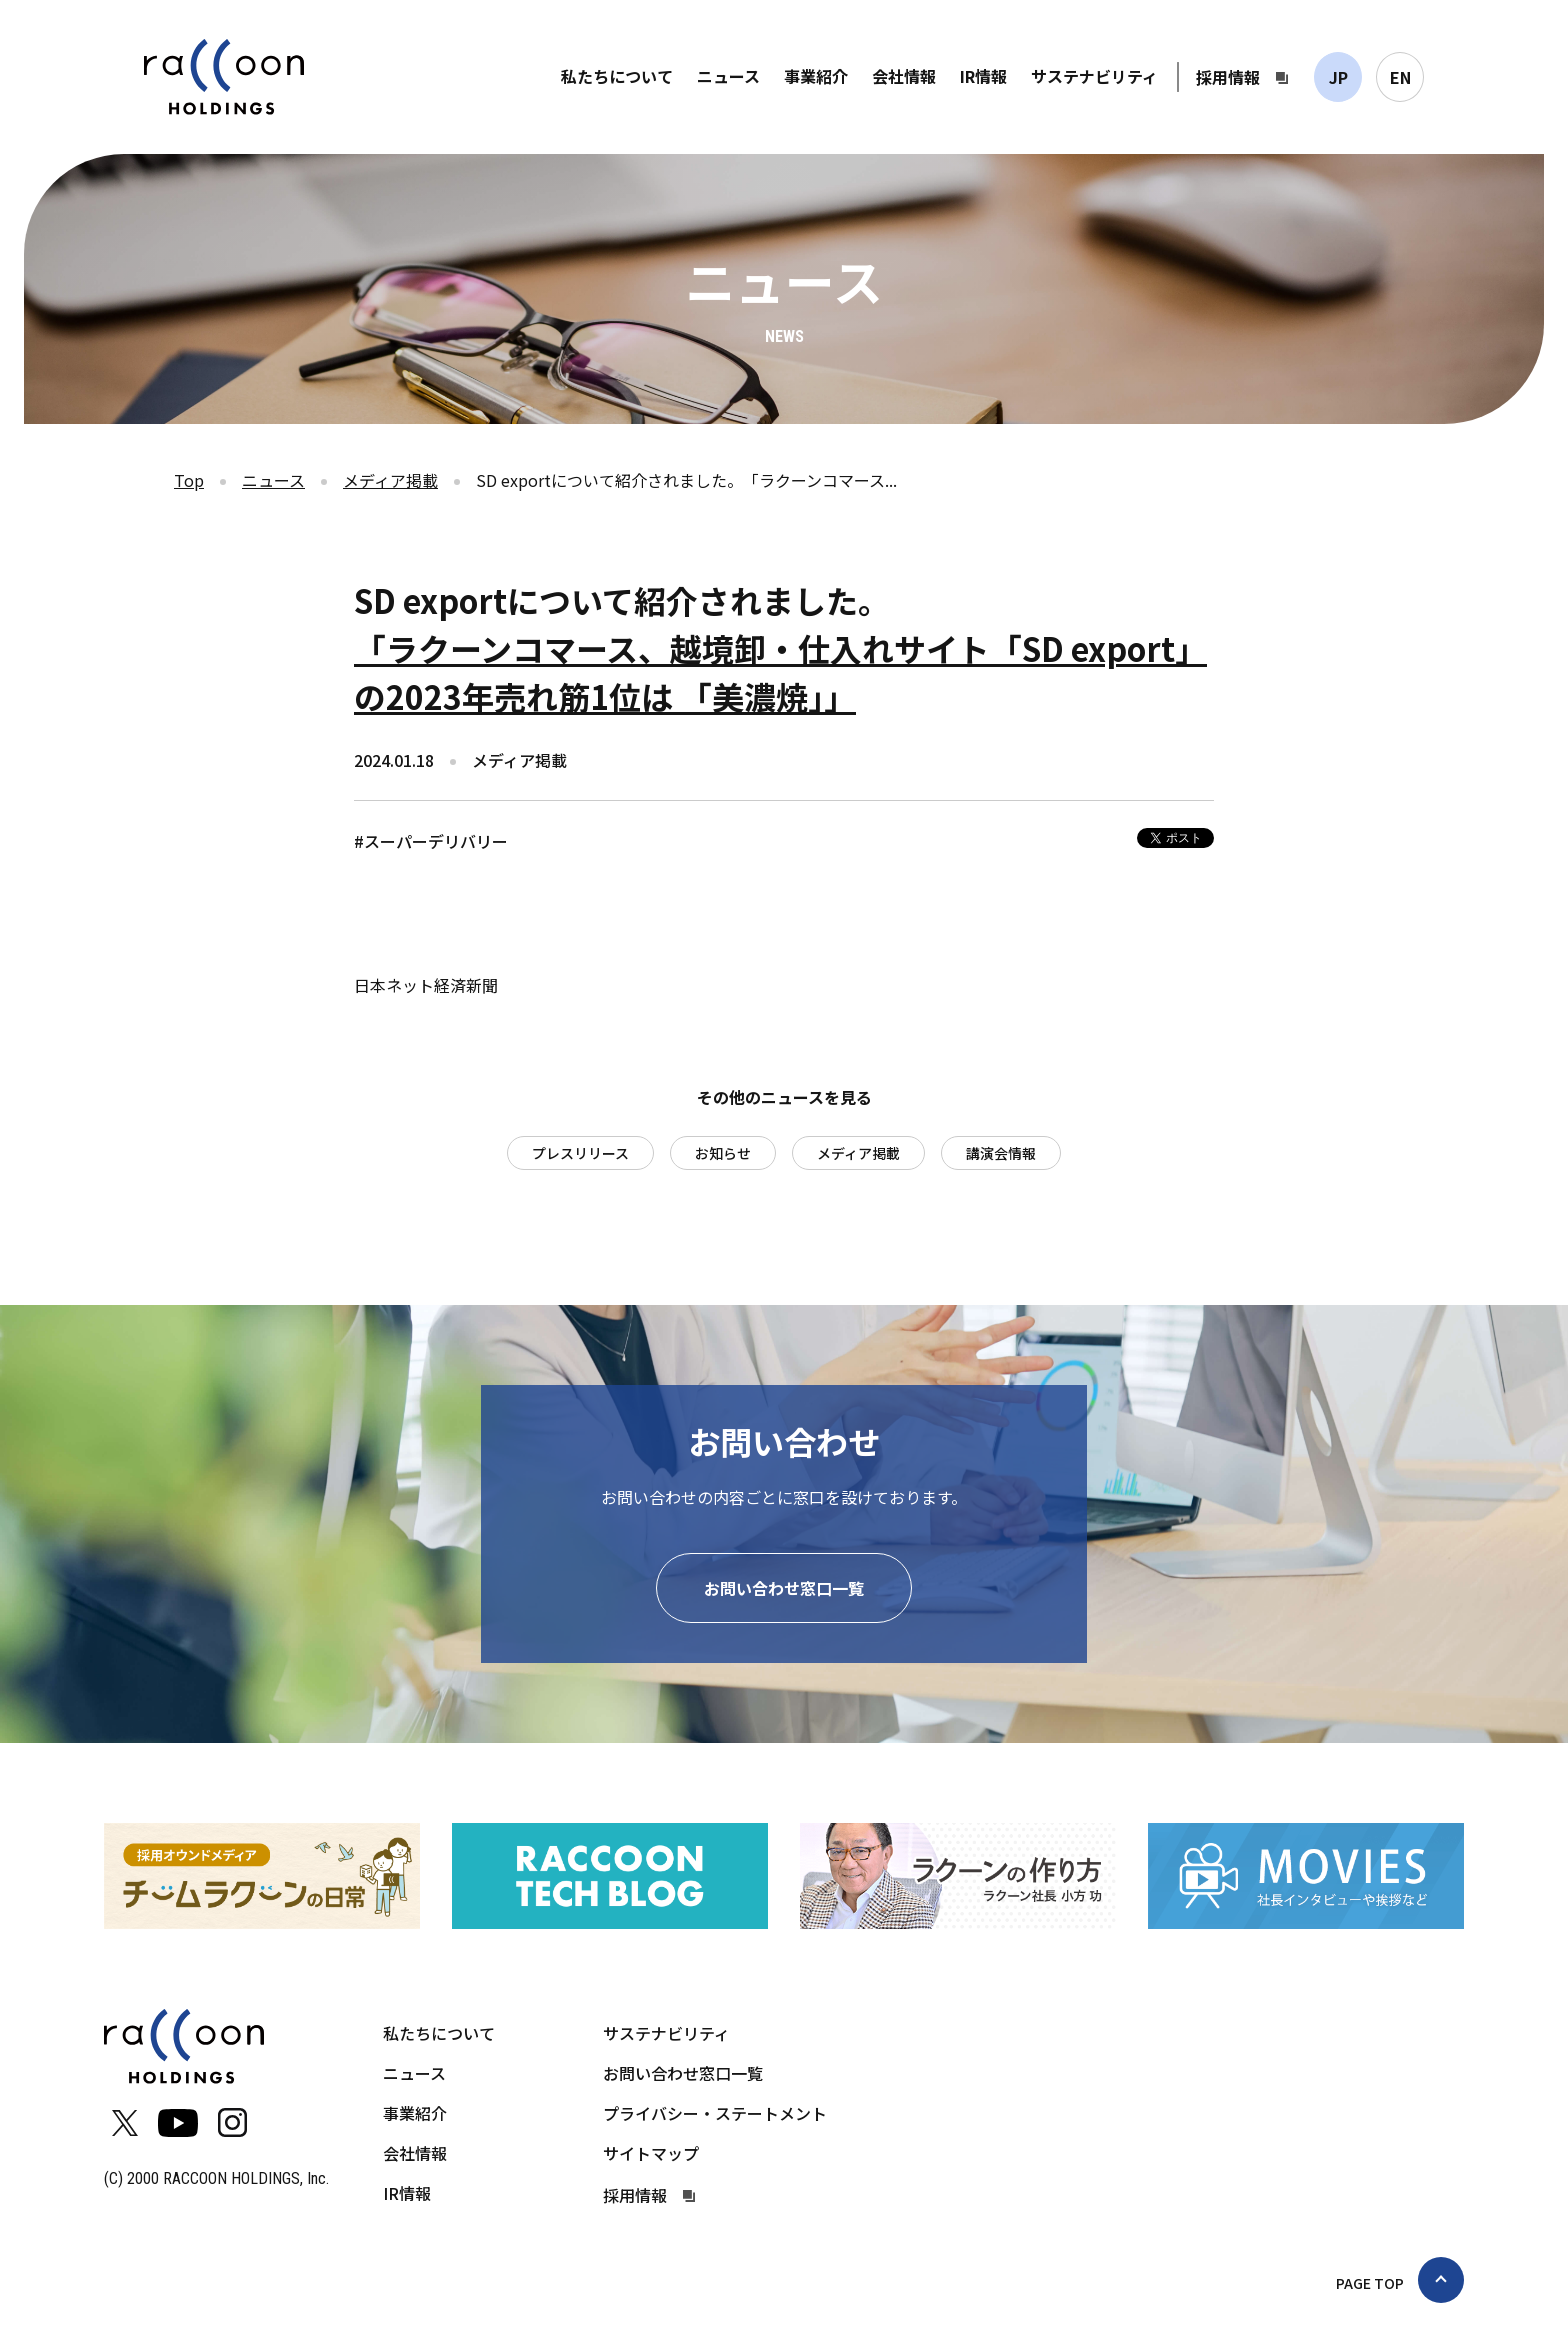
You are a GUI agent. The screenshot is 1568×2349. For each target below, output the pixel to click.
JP (1338, 77)
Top (189, 480)
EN (1400, 77)
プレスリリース (580, 1153)
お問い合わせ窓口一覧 (784, 1588)
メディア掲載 (390, 480)
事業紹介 (816, 76)
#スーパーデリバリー (431, 841)
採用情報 (1228, 77)
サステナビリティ (1094, 76)
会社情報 (904, 76)
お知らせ (723, 1153)
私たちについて (617, 76)
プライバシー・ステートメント (715, 2113)
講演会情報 (1001, 1153)
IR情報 (983, 76)
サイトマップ (651, 2153)
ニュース (728, 76)
